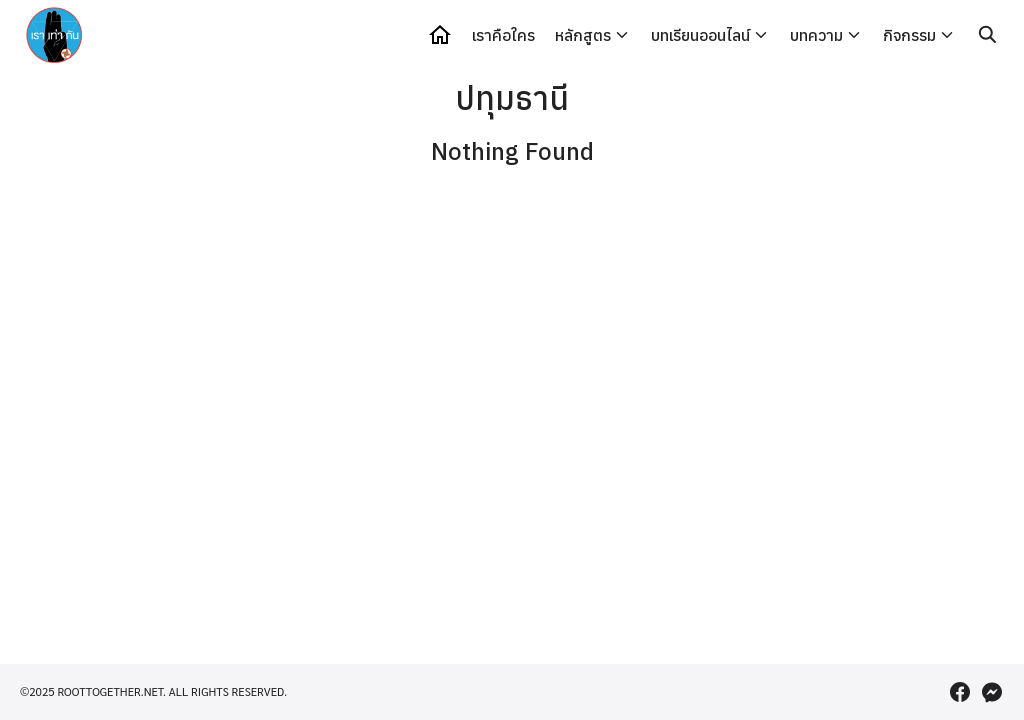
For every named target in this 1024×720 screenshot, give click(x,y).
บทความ (816, 35)
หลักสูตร (583, 35)
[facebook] (960, 692)
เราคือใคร (503, 35)
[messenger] (992, 692)
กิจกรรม (909, 35)
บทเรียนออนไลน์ (700, 35)
